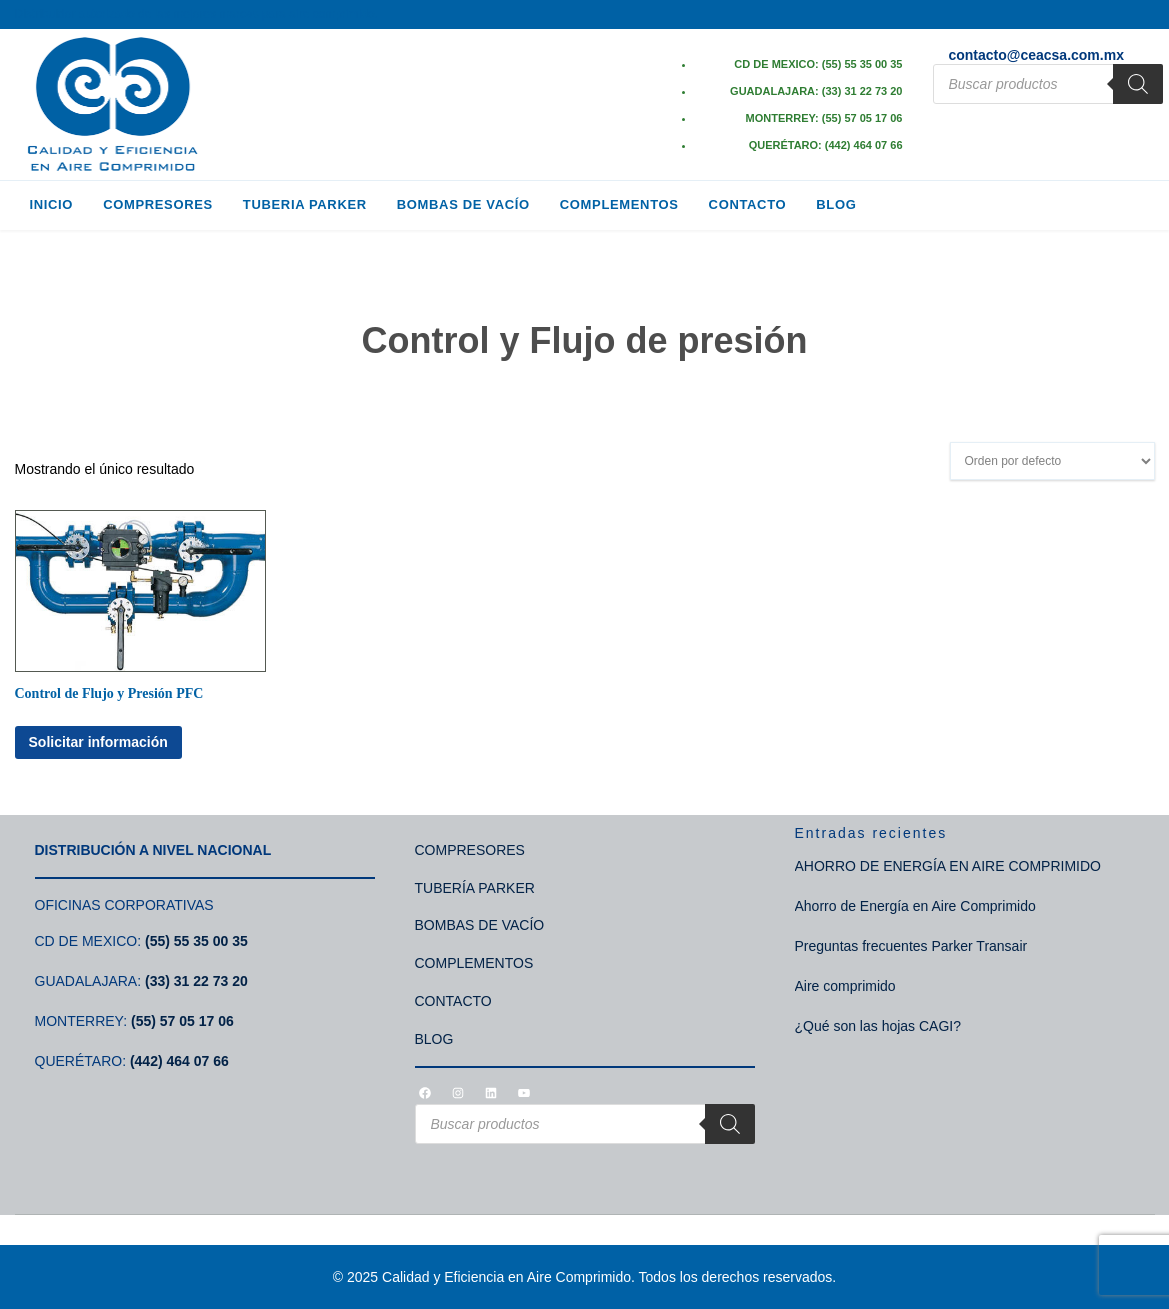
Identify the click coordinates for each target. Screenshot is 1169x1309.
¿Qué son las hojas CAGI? (878, 1026)
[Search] (1138, 84)
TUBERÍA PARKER (475, 888)
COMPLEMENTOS (474, 963)
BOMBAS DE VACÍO (480, 925)
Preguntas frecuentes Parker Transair (911, 946)
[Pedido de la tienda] (1052, 461)
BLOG (434, 1039)
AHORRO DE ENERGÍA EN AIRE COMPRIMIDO (948, 866)
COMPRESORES (470, 850)
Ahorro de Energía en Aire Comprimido (915, 906)
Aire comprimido (845, 986)
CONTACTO (453, 1001)
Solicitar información (98, 742)
